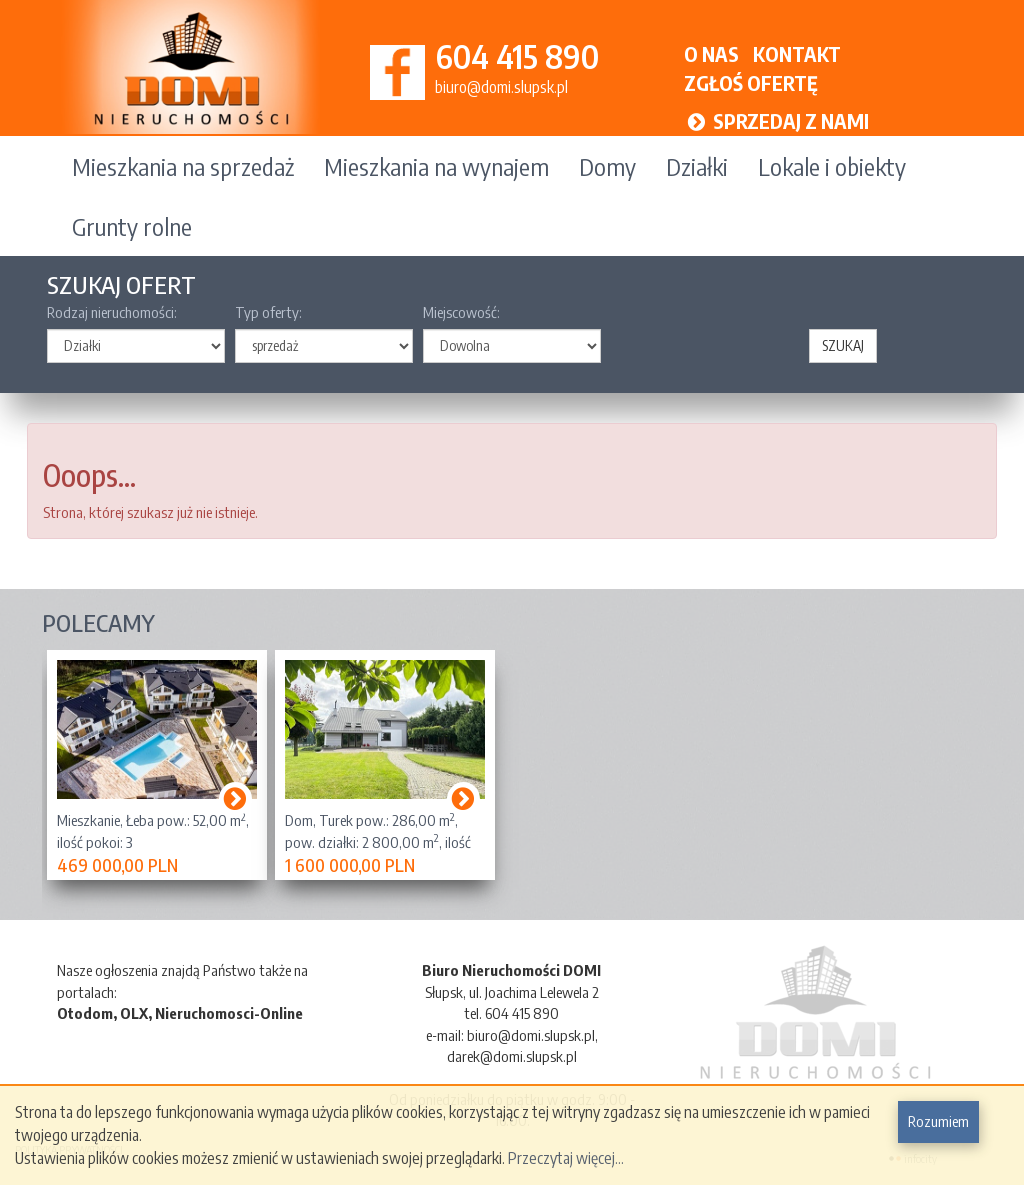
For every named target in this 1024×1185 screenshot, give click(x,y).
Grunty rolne (132, 226)
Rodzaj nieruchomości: (112, 312)
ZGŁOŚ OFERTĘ (751, 82)
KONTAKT (797, 53)
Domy (607, 166)
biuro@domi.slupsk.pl (501, 87)
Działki (697, 166)
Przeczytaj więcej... (566, 1158)
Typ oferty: (268, 312)
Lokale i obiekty (832, 166)
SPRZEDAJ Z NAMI (777, 120)
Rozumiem (938, 1121)
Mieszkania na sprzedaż (183, 166)
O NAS (711, 53)
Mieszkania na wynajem (436, 166)
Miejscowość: (461, 312)
